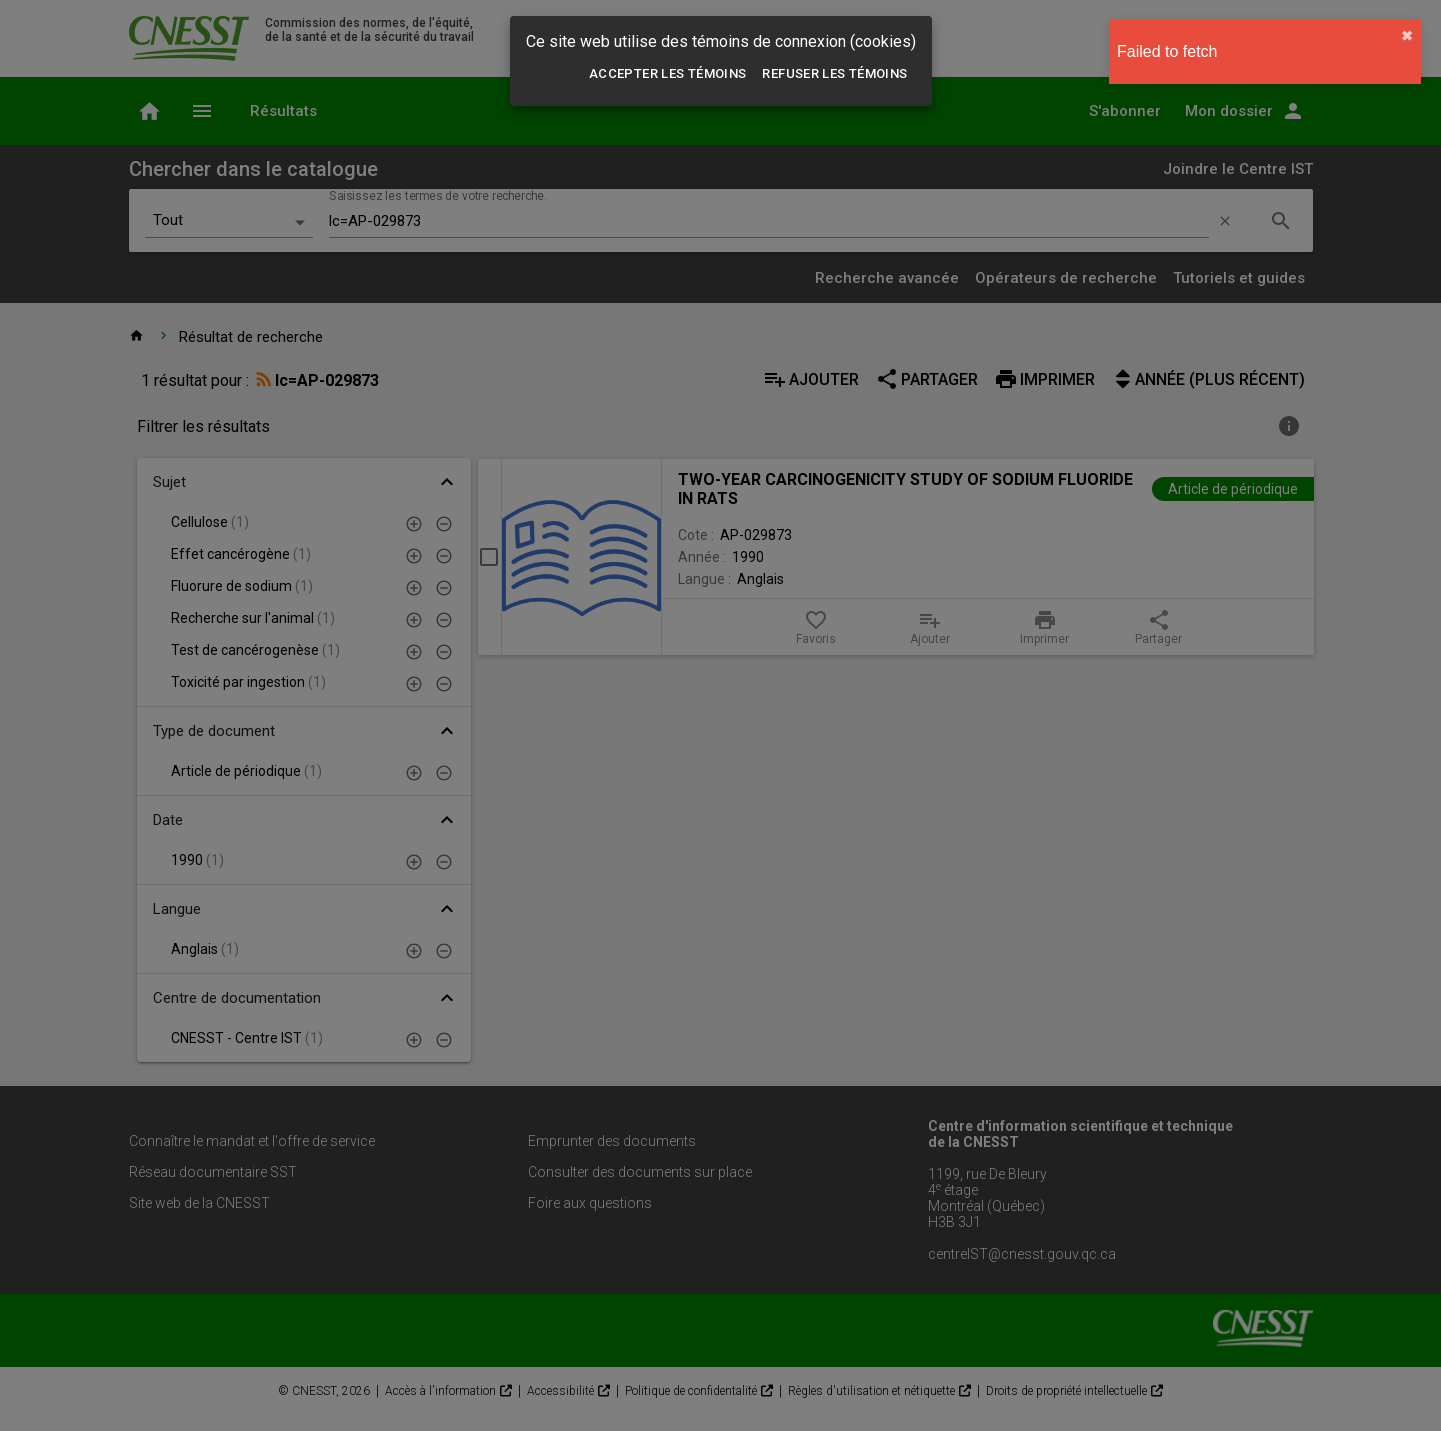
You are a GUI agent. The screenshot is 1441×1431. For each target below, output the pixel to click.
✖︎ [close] (1407, 36)
